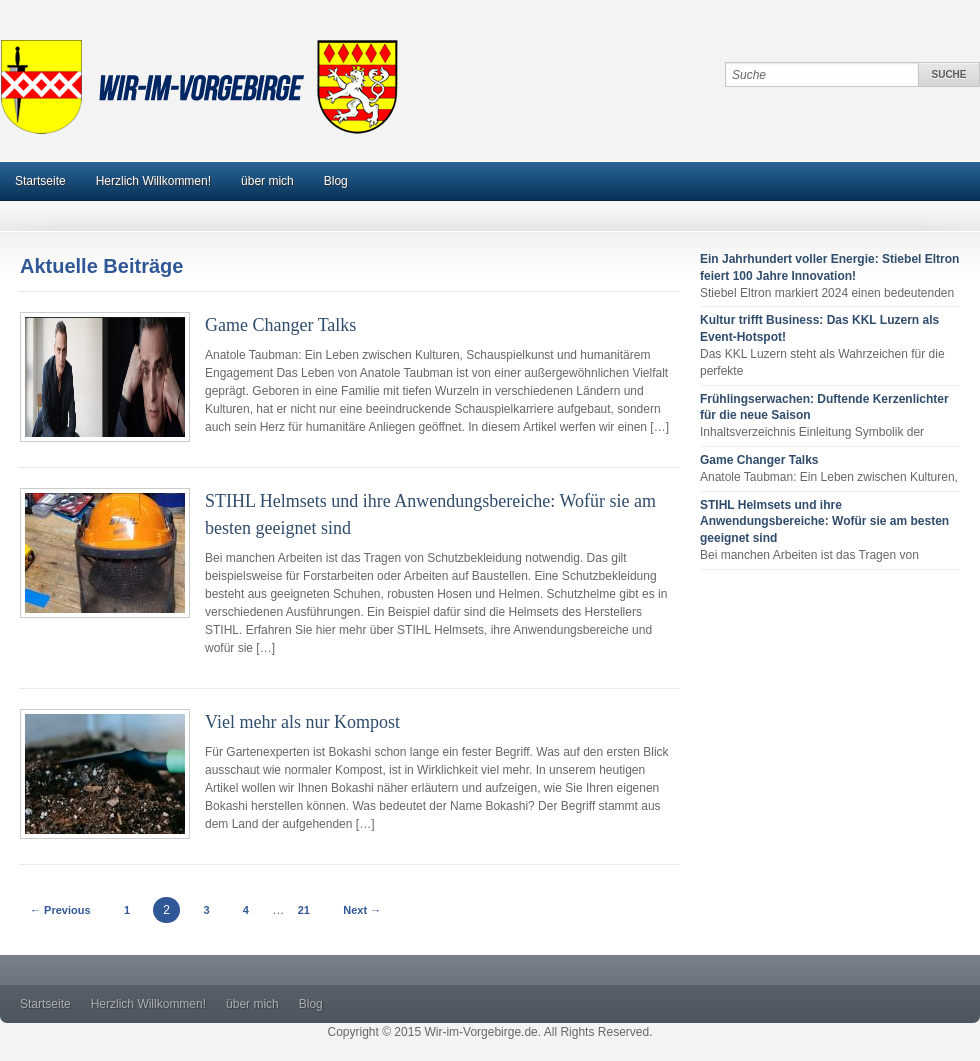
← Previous (60, 910)
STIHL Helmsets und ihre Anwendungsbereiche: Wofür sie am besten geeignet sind (824, 522)
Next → (362, 910)
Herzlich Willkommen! (153, 181)
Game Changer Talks (280, 325)
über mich (267, 181)
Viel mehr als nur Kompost (302, 722)
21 (304, 910)
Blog (336, 181)
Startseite (40, 181)
